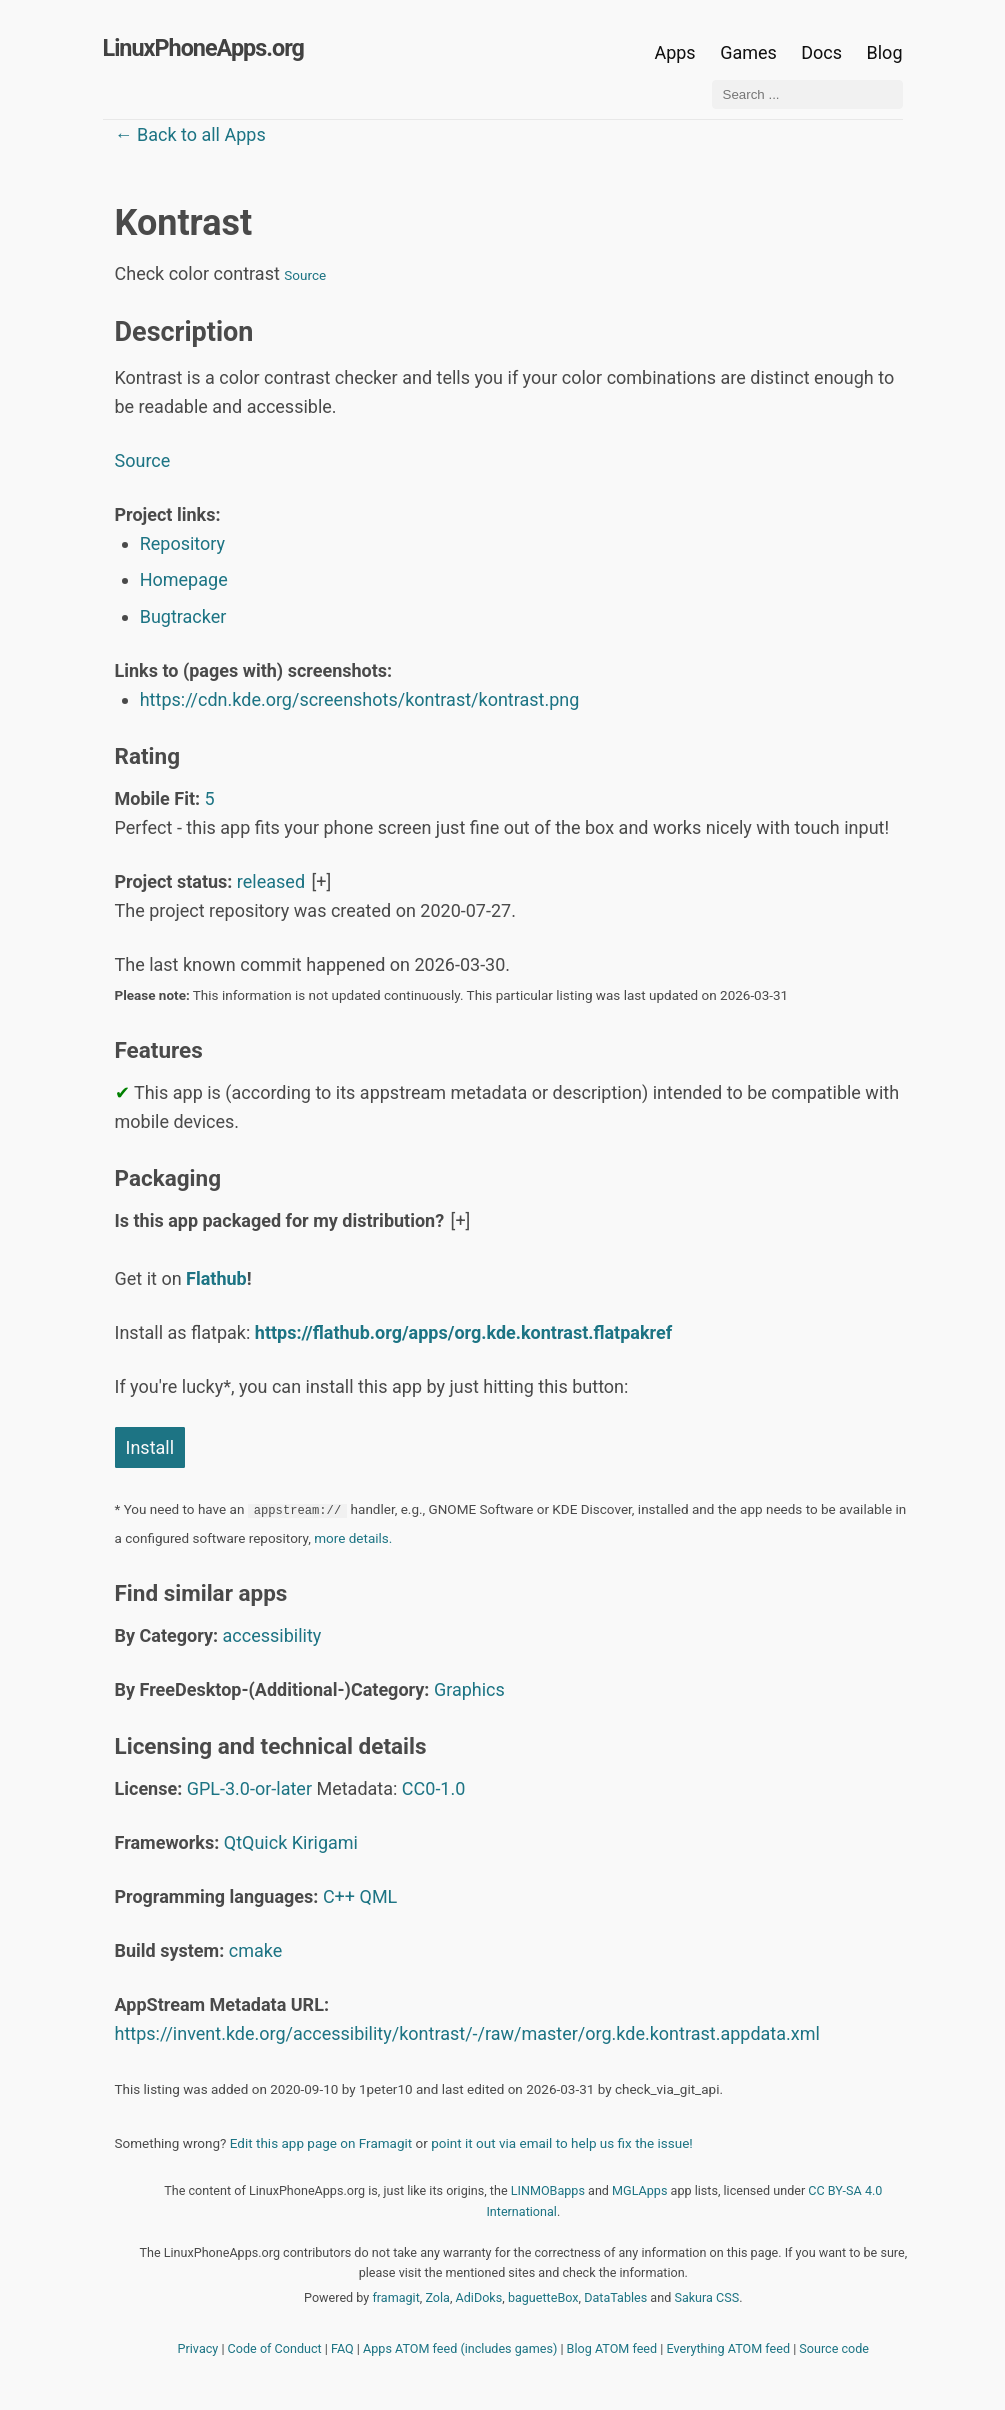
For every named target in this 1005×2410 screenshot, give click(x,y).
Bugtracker (183, 616)
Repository (182, 543)
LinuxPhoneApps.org (203, 48)
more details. (353, 1538)
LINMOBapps (548, 2190)
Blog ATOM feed (612, 2348)
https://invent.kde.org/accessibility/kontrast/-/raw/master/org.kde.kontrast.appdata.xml (467, 2033)
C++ (339, 1896)
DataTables (615, 2297)
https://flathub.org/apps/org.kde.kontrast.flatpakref (463, 1332)
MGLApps (639, 2190)
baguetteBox (543, 2297)
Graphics (469, 1689)
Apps (674, 52)
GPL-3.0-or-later (249, 1788)
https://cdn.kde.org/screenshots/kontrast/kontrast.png (360, 699)
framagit (395, 2297)
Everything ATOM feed (728, 2348)
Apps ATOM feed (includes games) (460, 2348)
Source (305, 275)
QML (379, 1896)
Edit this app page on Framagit (321, 2143)
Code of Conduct (275, 2348)
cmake (256, 1950)
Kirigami (325, 1842)
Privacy (198, 2348)
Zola (437, 2297)
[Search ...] (807, 94)
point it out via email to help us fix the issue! (562, 2143)
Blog (885, 52)
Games (748, 52)
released (271, 881)
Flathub (216, 1278)
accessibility (272, 1635)
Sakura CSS (706, 2297)
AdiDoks (479, 2297)
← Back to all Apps (190, 134)
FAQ (342, 2348)
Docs (823, 52)
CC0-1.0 (434, 1788)
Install (150, 1447)
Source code (834, 2348)
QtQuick (256, 1842)
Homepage (184, 579)
